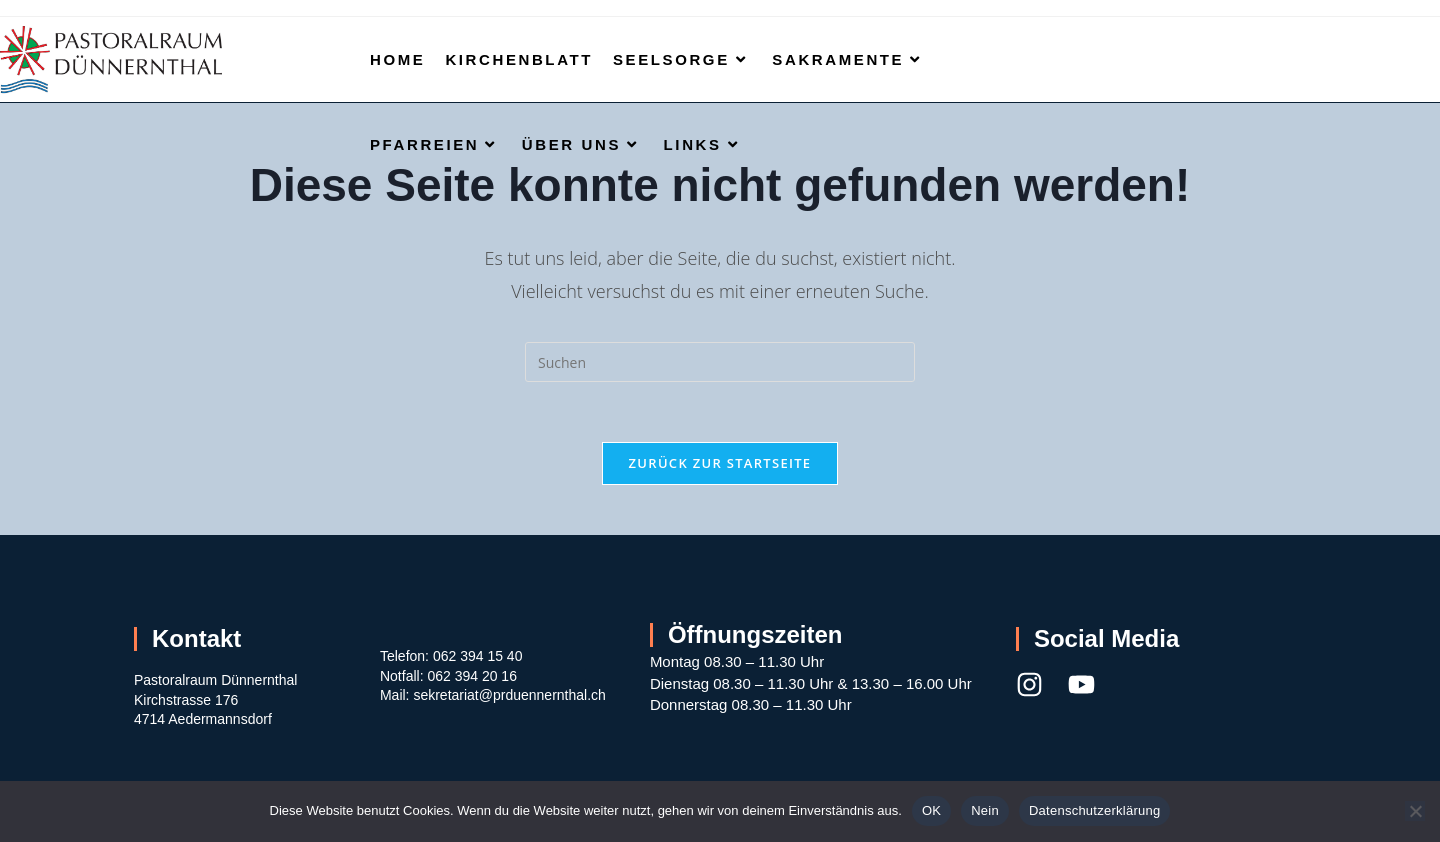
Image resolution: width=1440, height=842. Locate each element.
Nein (985, 810)
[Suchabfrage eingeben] (720, 362)
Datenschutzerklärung (1094, 810)
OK (931, 810)
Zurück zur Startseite (720, 463)
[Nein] (1415, 811)
